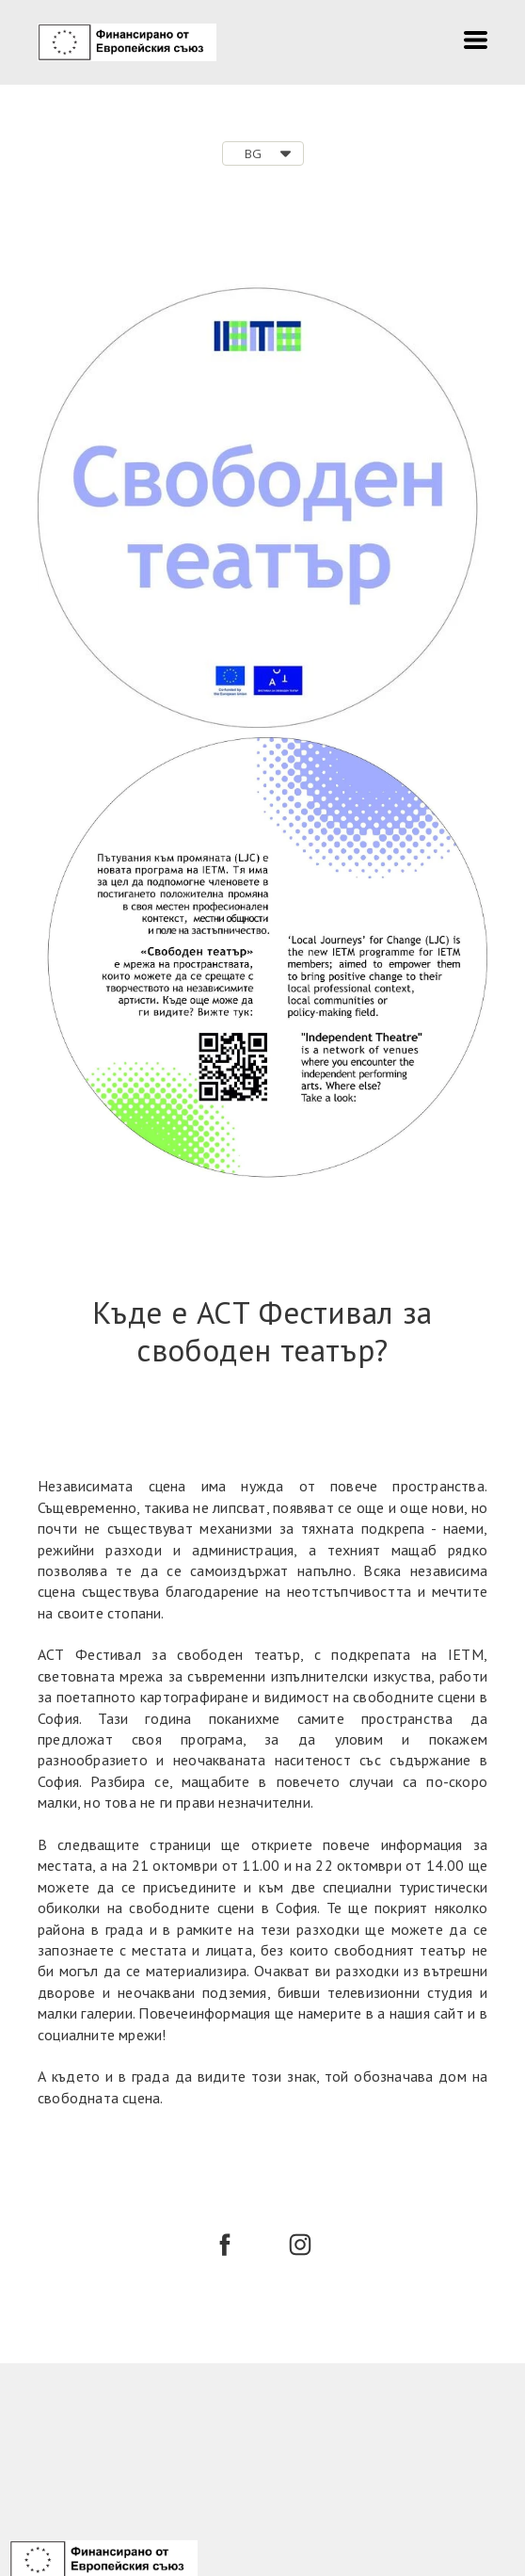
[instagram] (300, 2245)
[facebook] (225, 2245)
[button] (475, 40)
